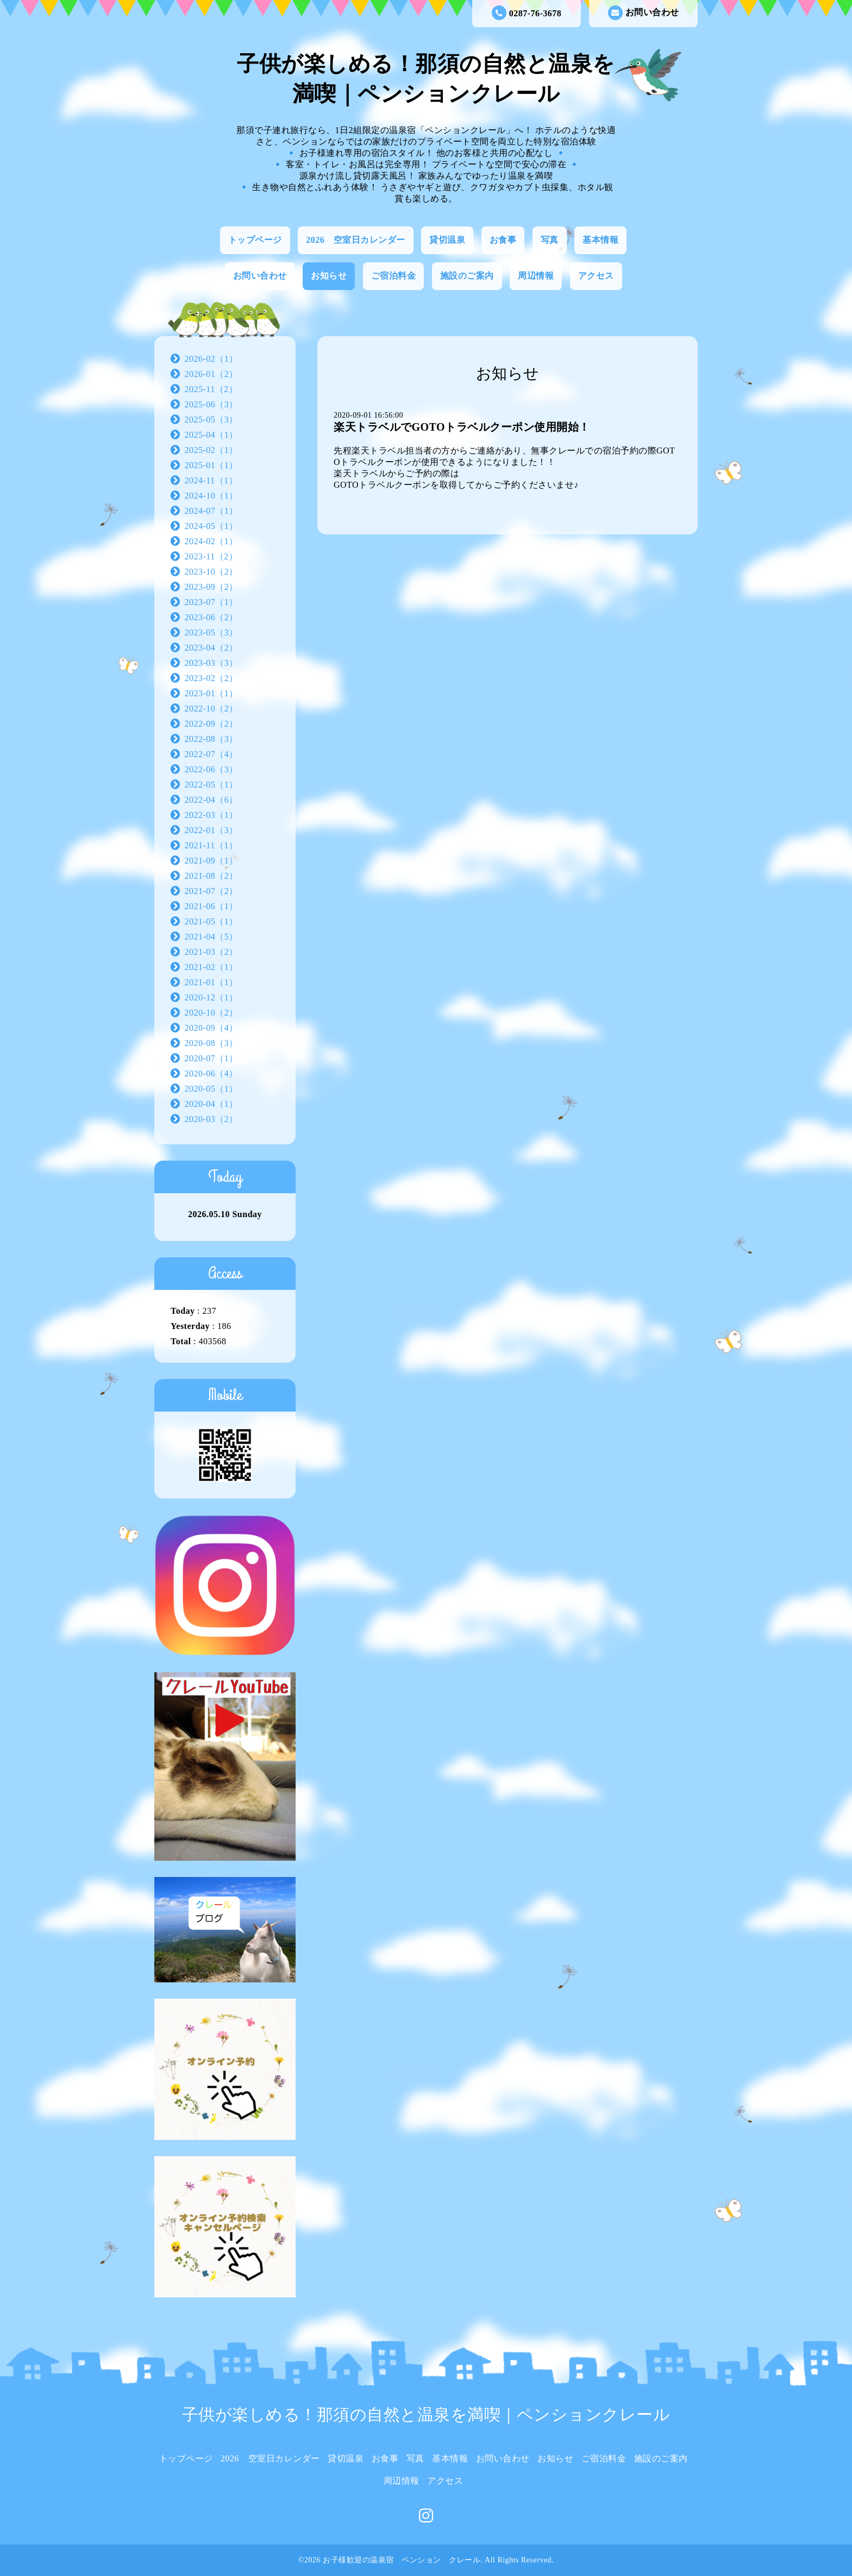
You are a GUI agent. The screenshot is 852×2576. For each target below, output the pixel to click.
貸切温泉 (447, 239)
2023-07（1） (211, 602)
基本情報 (600, 239)
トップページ (255, 239)
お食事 (503, 239)
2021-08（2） (211, 875)
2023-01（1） (211, 693)
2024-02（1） (211, 541)
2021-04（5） (211, 936)
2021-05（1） (211, 921)
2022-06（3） (211, 769)
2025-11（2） (211, 389)
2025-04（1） (211, 434)
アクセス (596, 275)
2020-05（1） (211, 1088)
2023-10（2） (211, 571)
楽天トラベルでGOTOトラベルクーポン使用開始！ (462, 427)
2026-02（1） (211, 358)
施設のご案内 (467, 275)
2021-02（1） (211, 967)
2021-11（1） (211, 845)
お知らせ (329, 275)
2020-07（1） (211, 1058)
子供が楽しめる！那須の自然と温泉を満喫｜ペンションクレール (426, 2414)
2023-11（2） (211, 556)
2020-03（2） (211, 1119)
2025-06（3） (211, 404)
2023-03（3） (211, 662)
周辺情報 (536, 275)
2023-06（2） (211, 617)
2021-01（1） (211, 982)
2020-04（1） (211, 1104)
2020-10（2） (211, 1012)
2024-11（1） (211, 480)
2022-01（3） (211, 830)
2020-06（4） (211, 1073)
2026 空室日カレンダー (355, 239)
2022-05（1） (211, 784)
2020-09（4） (211, 1027)
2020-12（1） (211, 997)
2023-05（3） (211, 632)
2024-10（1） (211, 495)
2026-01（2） (211, 374)
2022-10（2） (211, 708)
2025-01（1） (211, 465)
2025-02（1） (211, 450)
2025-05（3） (211, 419)
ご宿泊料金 (393, 275)
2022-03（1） (211, 815)
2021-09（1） (211, 860)
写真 (550, 239)
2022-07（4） (211, 754)
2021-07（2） (211, 891)
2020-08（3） (211, 1043)
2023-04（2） (211, 647)
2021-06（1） (211, 906)
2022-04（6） (211, 799)
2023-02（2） (211, 678)
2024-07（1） (211, 510)
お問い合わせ (643, 12)
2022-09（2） (211, 723)
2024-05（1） (211, 526)
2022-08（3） (211, 739)
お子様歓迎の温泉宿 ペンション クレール (401, 2560)
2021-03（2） (211, 951)
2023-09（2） (211, 586)
